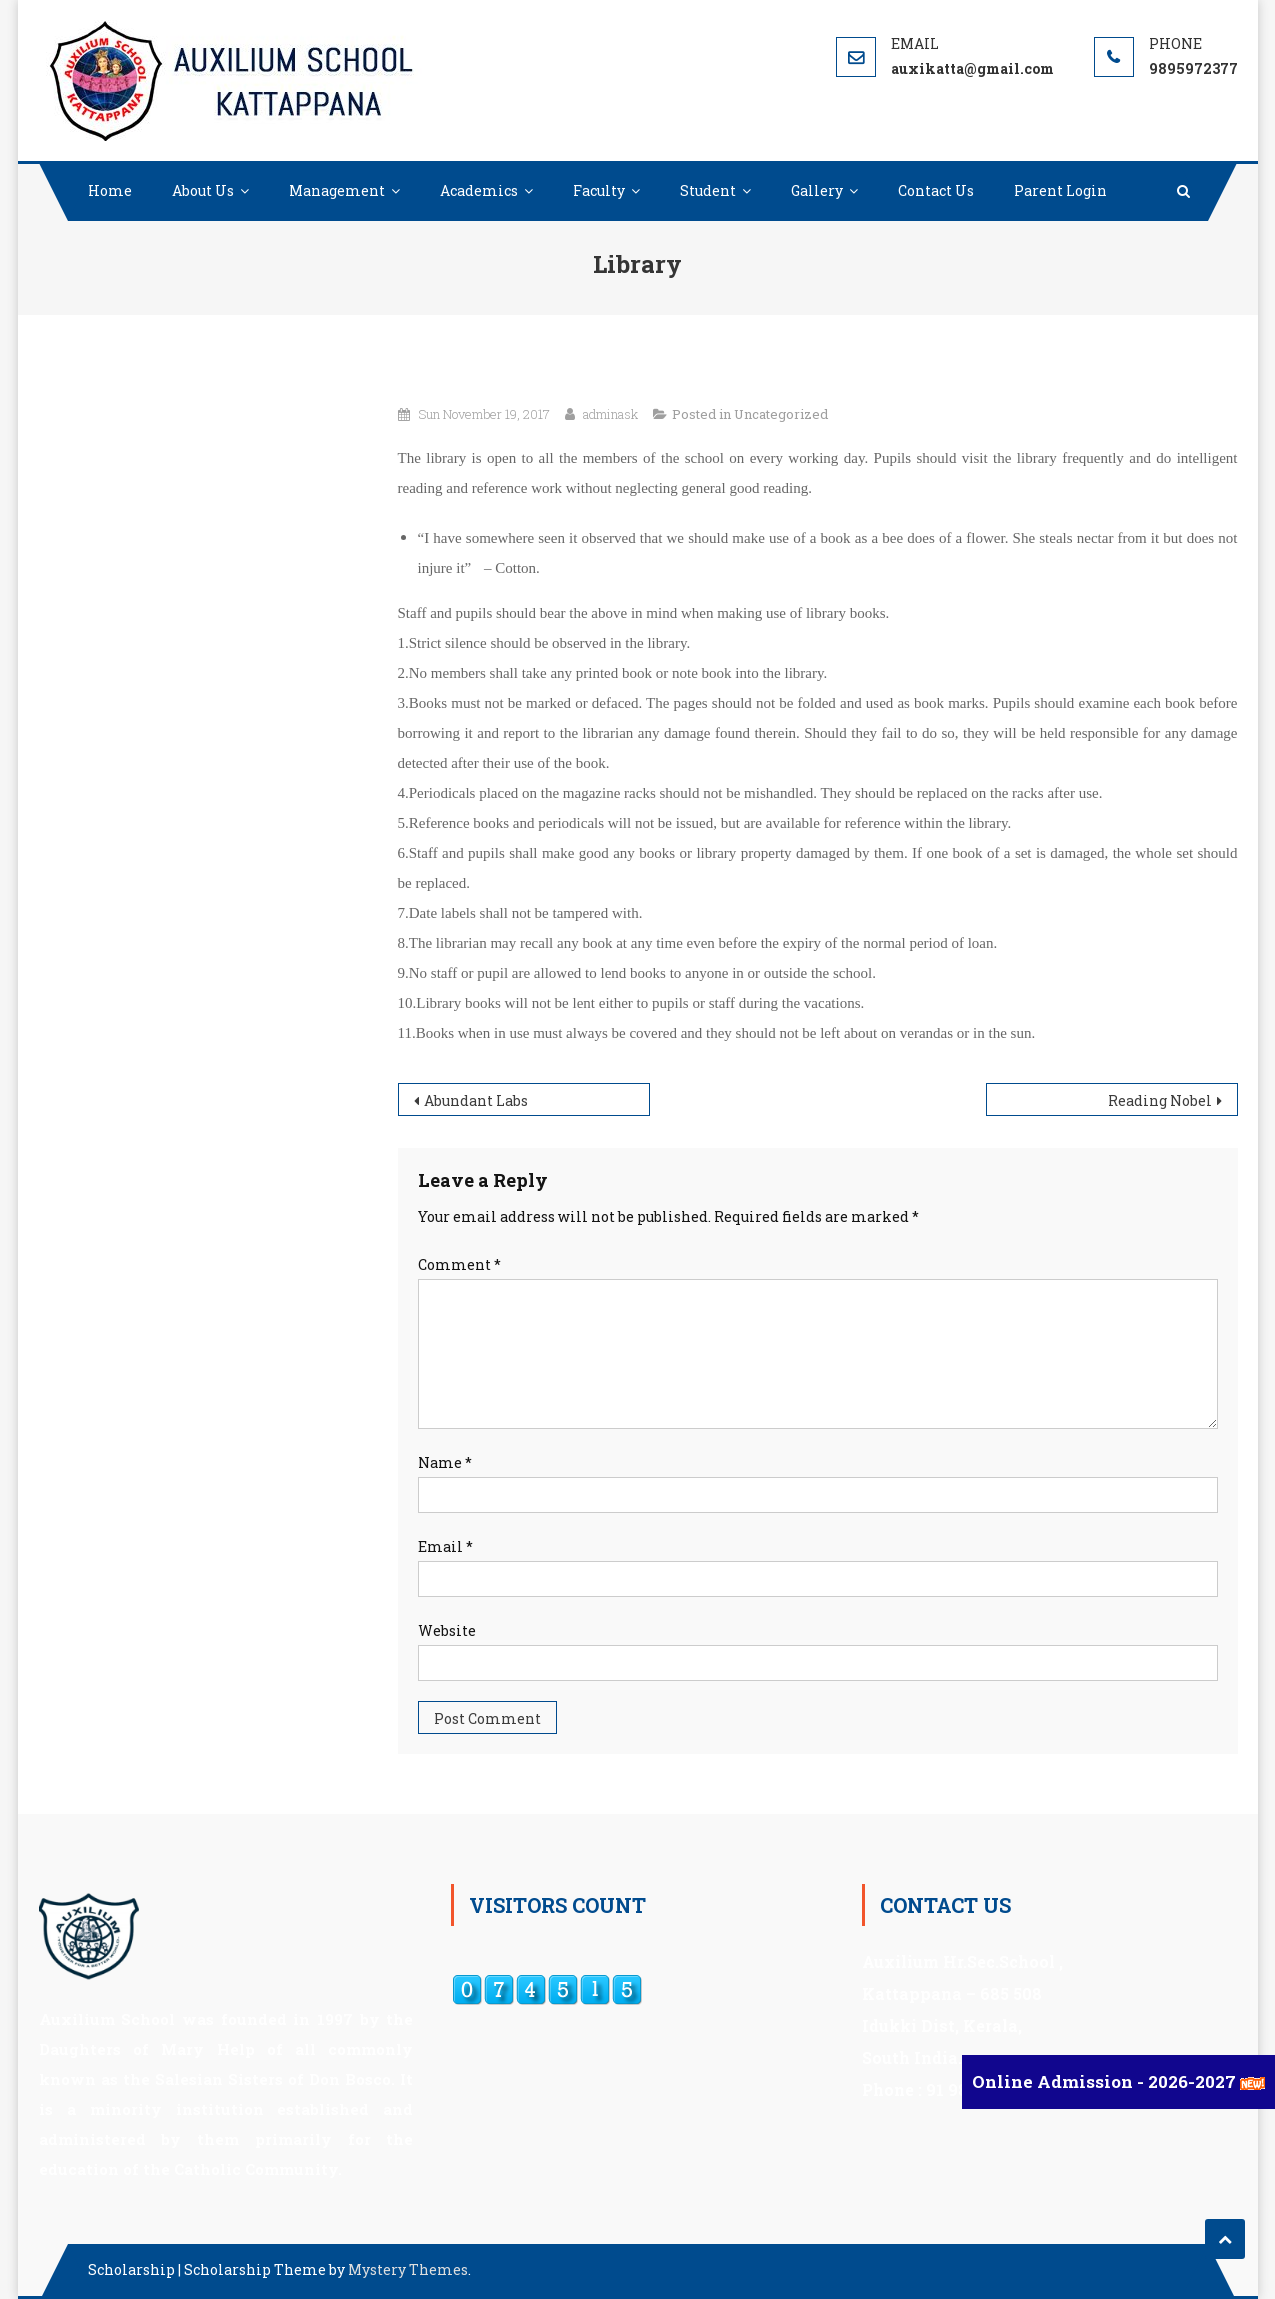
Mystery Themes (408, 2269)
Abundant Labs (476, 1100)
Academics (479, 190)
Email (445, 1546)
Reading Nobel (1160, 1100)
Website (447, 1630)
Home (110, 190)
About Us (203, 190)
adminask (610, 414)
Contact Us (936, 190)
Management (337, 190)
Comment (459, 1264)
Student (708, 190)
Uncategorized (781, 414)
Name (445, 1462)
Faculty (599, 190)
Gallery (817, 190)
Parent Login (1060, 190)
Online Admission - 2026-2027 (1106, 2081)
